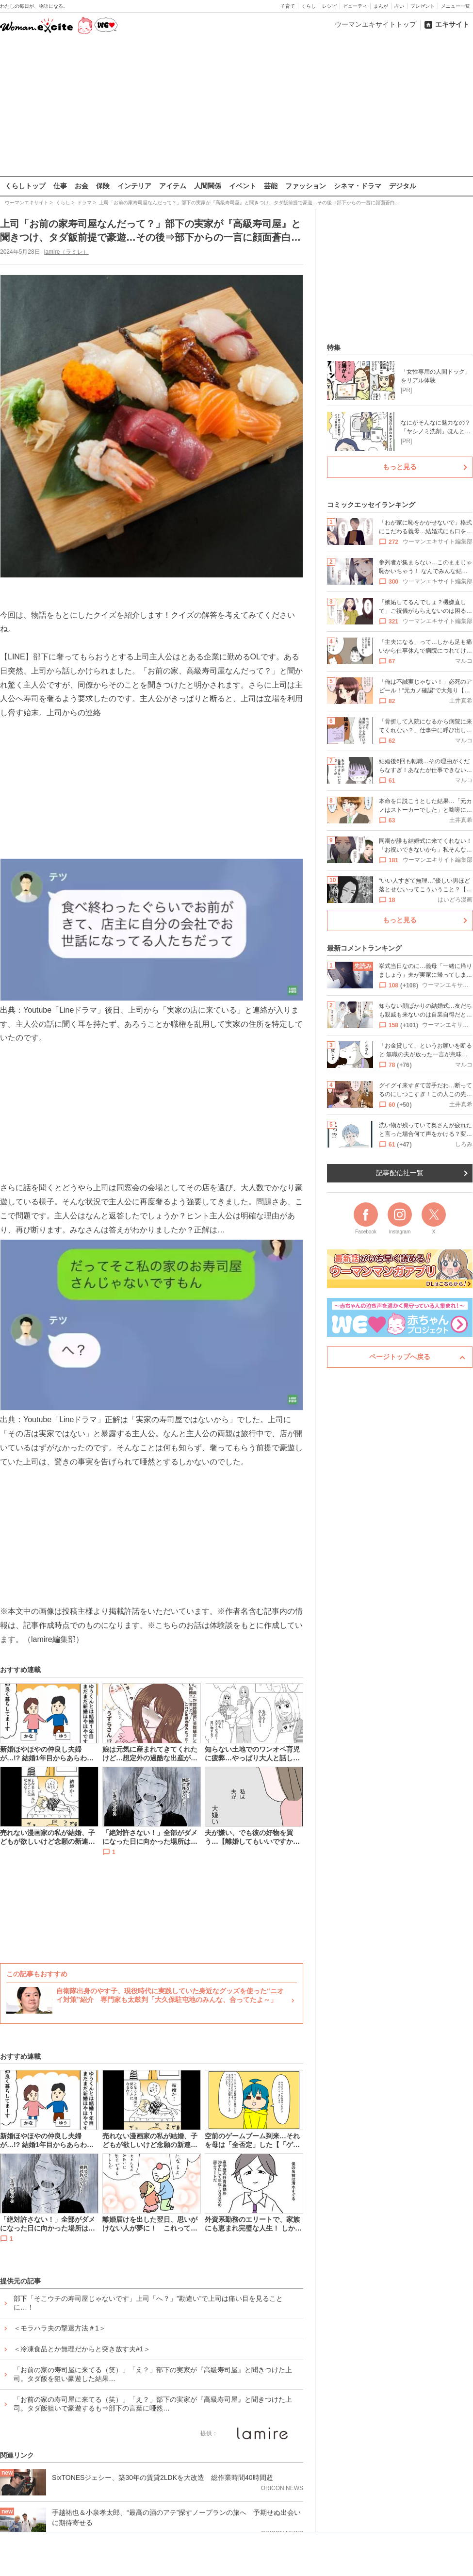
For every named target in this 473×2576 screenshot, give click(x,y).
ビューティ (355, 6)
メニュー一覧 (455, 6)
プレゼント (422, 6)
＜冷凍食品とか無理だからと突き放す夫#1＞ (82, 2349)
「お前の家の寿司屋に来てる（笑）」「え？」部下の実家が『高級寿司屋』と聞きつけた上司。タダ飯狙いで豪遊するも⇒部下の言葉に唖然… (153, 2404)
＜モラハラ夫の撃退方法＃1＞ (60, 2328)
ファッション (305, 186)
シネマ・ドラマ (357, 186)
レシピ (329, 6)
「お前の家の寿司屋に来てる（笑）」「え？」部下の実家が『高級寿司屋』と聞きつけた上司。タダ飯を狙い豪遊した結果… (153, 2374)
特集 (334, 347)
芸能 (270, 186)
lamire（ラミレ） (66, 251)
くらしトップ (25, 186)
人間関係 (207, 186)
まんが (381, 6)
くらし (308, 6)
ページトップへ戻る (399, 1357)
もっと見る (400, 467)
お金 (81, 186)
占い (399, 6)
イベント (242, 186)
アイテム (172, 186)
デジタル (402, 186)
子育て (287, 6)
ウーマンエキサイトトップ (375, 24)
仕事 (60, 186)
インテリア (134, 186)
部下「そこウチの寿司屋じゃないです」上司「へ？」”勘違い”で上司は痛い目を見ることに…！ (148, 2303)
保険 (103, 186)
